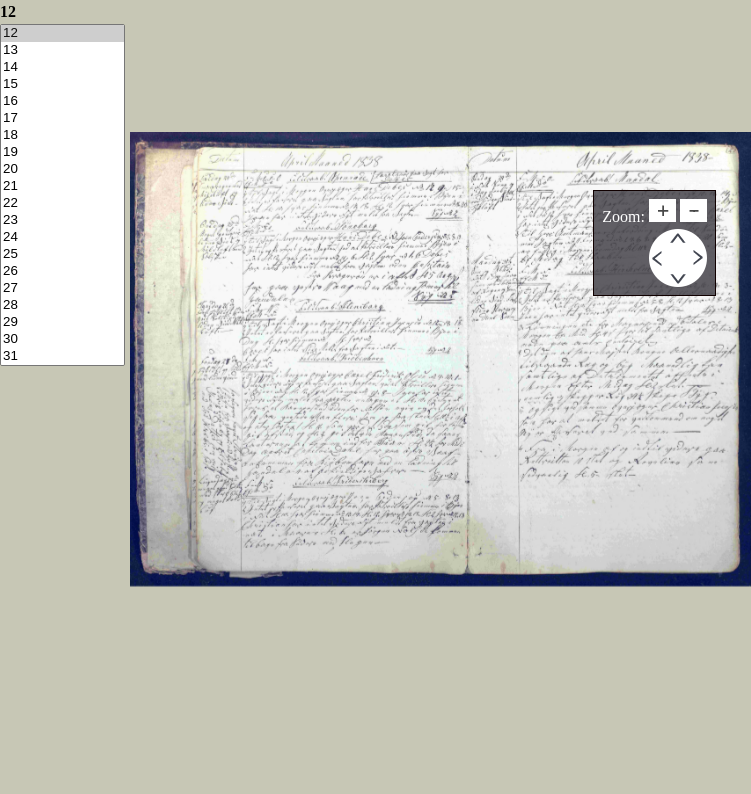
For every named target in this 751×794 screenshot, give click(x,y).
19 (62, 152)
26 (62, 271)
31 (62, 356)
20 (62, 169)
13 (62, 50)
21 (62, 186)
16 (62, 101)
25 (62, 254)
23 (62, 220)
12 (62, 33)
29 (62, 322)
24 (62, 237)
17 (62, 118)
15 (62, 84)
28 (62, 305)
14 (62, 67)
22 (62, 203)
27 (62, 288)
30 (62, 339)
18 (62, 135)
